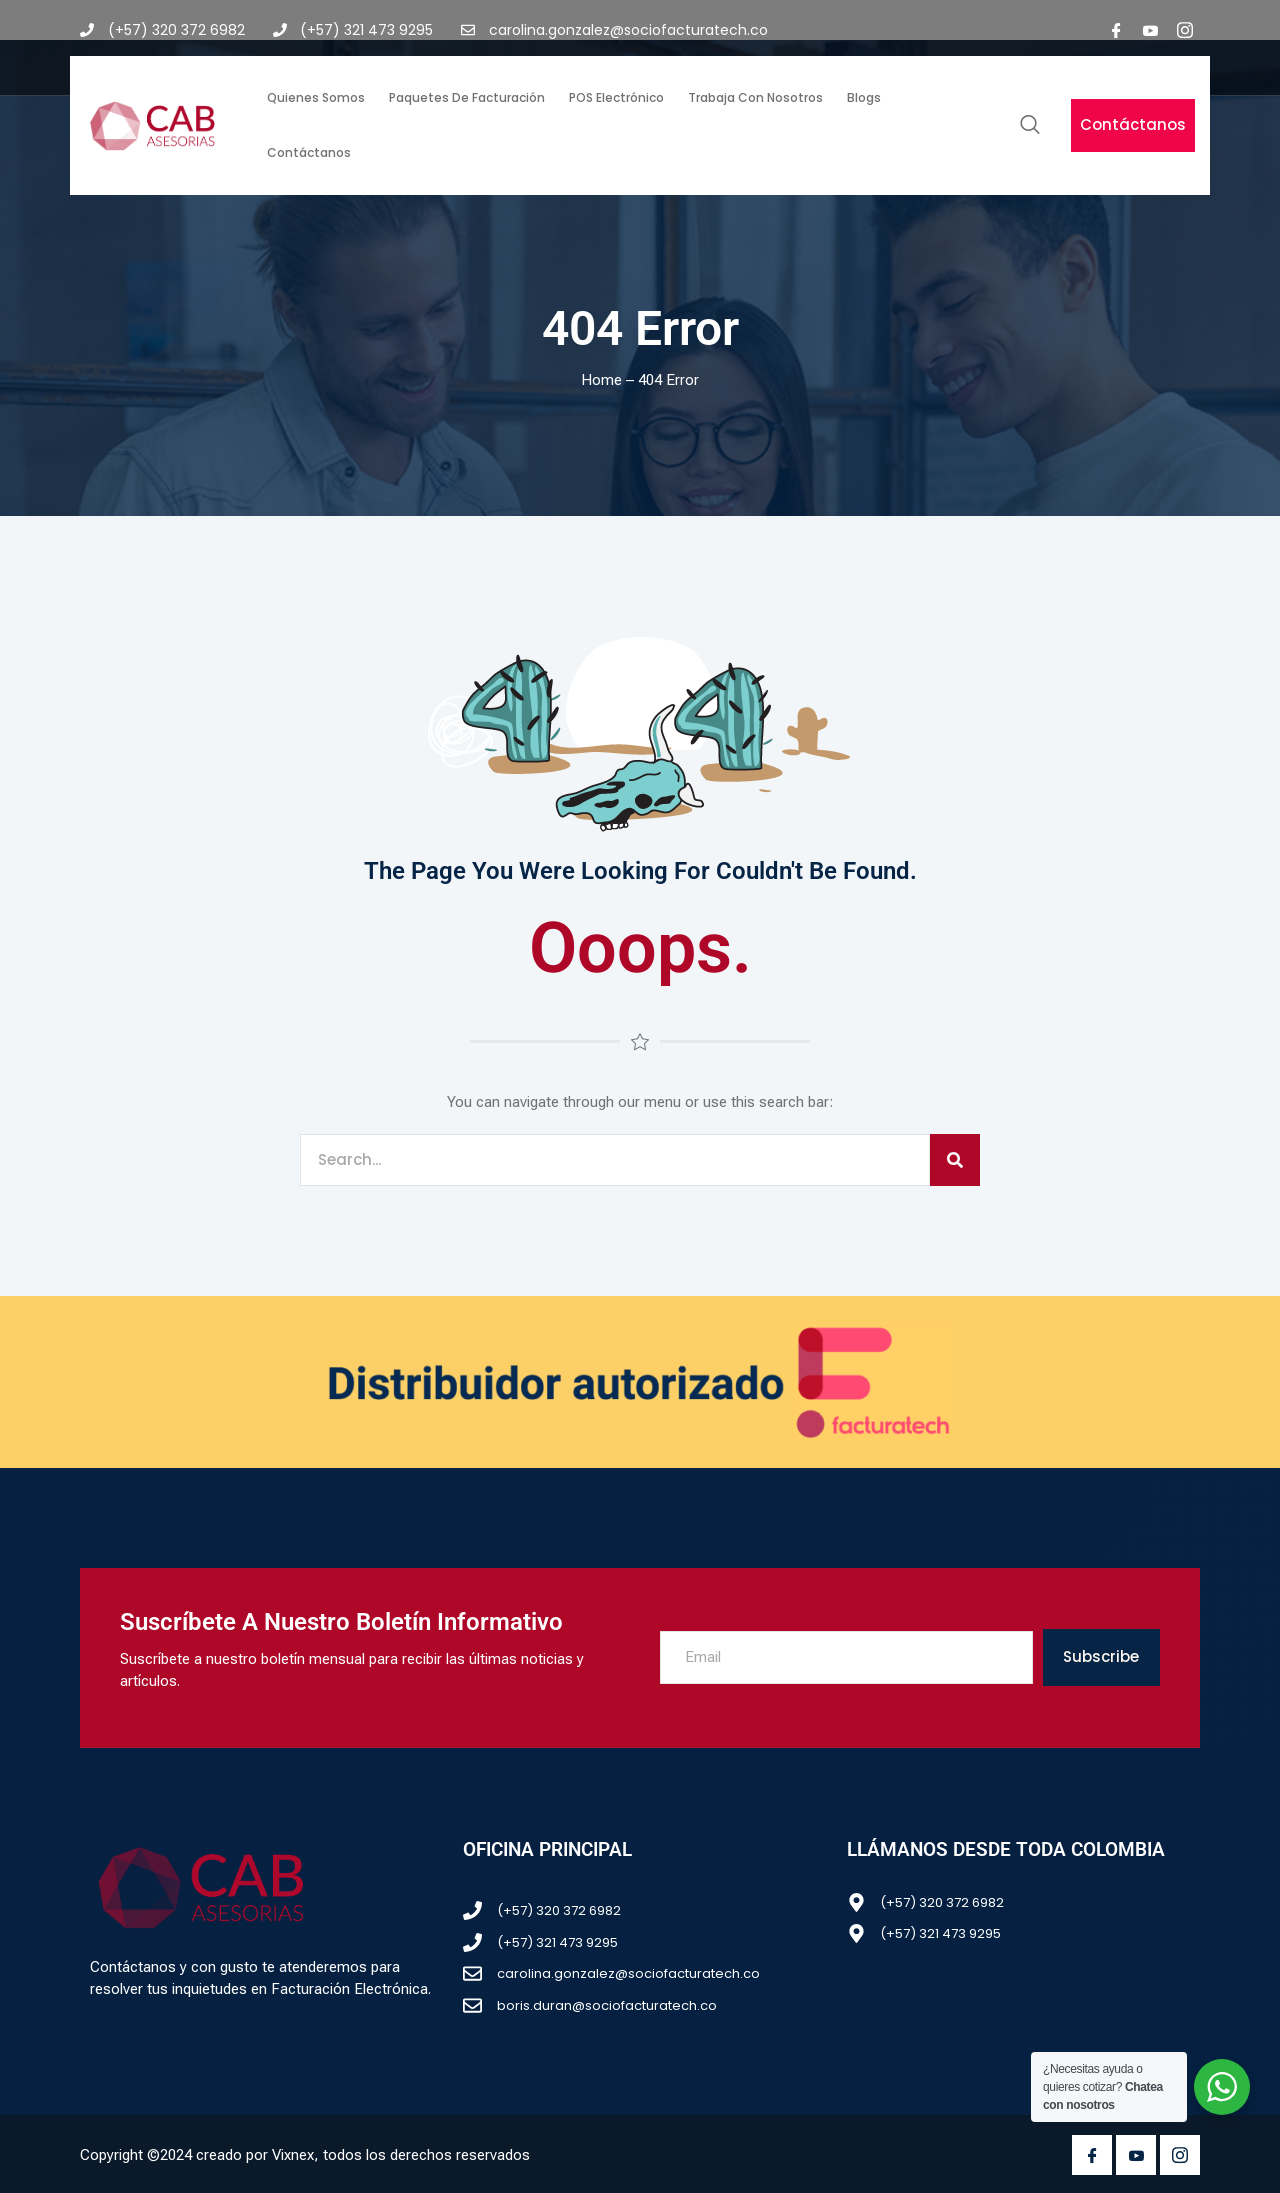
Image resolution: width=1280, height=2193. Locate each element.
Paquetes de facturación (467, 97)
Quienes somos (316, 97)
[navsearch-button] (1030, 126)
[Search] (955, 1160)
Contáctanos (309, 152)
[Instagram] (1185, 30)
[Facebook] (1117, 30)
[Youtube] (1136, 2155)
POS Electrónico (616, 97)
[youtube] (1151, 30)
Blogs (864, 97)
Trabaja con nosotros (755, 97)
